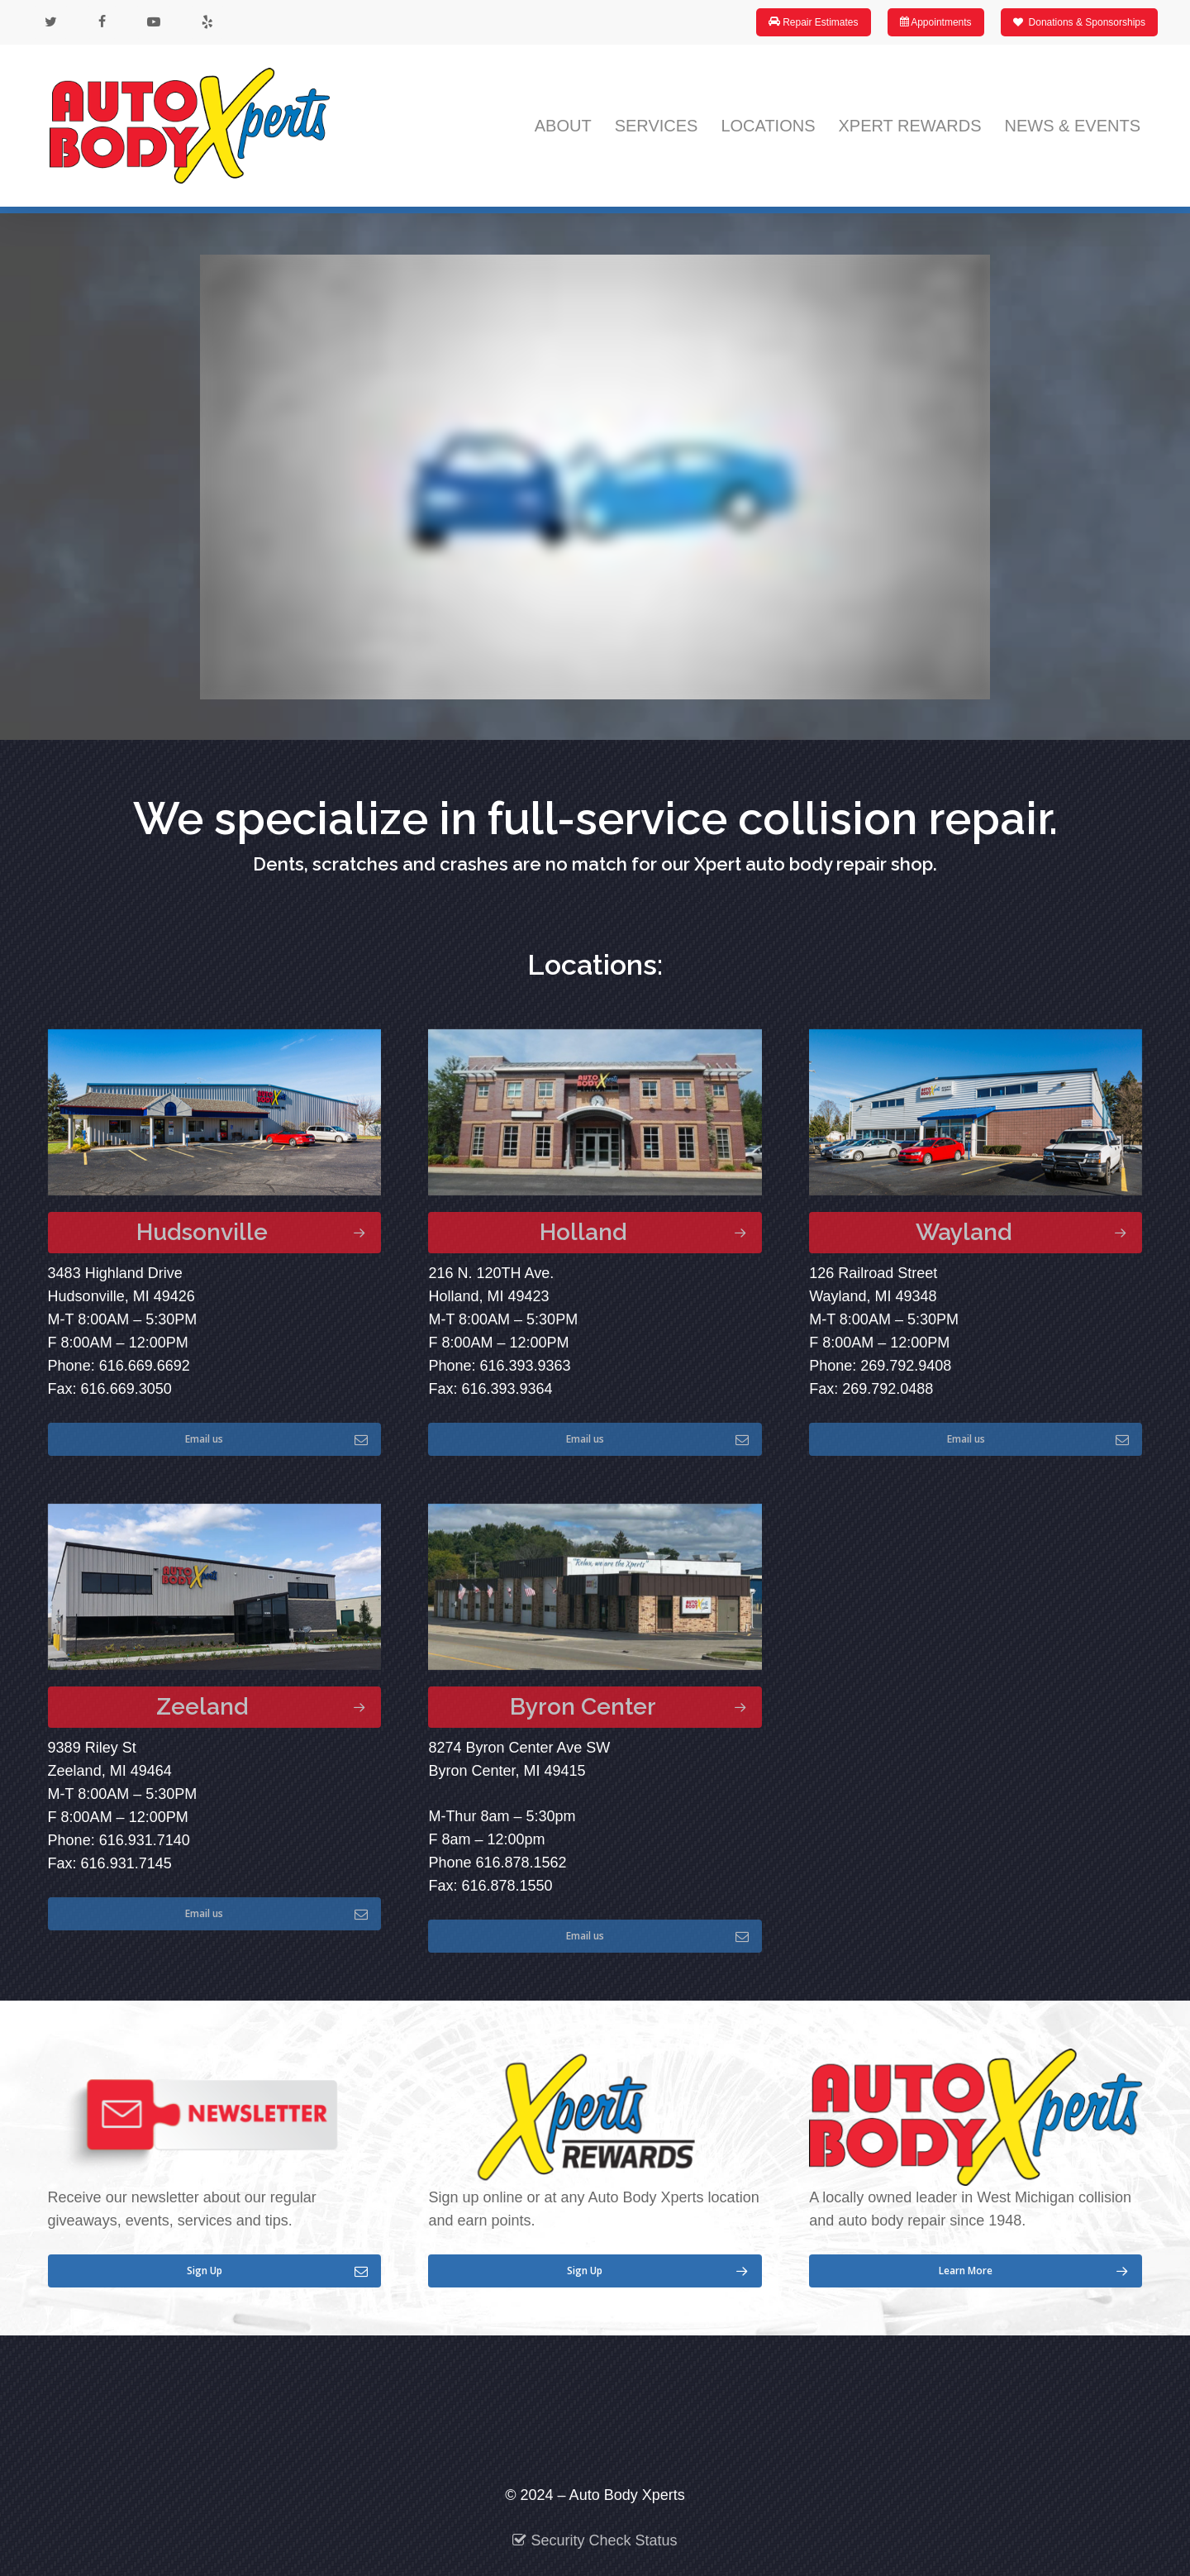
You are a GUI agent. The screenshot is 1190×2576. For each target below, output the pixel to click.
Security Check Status (594, 2540)
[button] (214, 1232)
